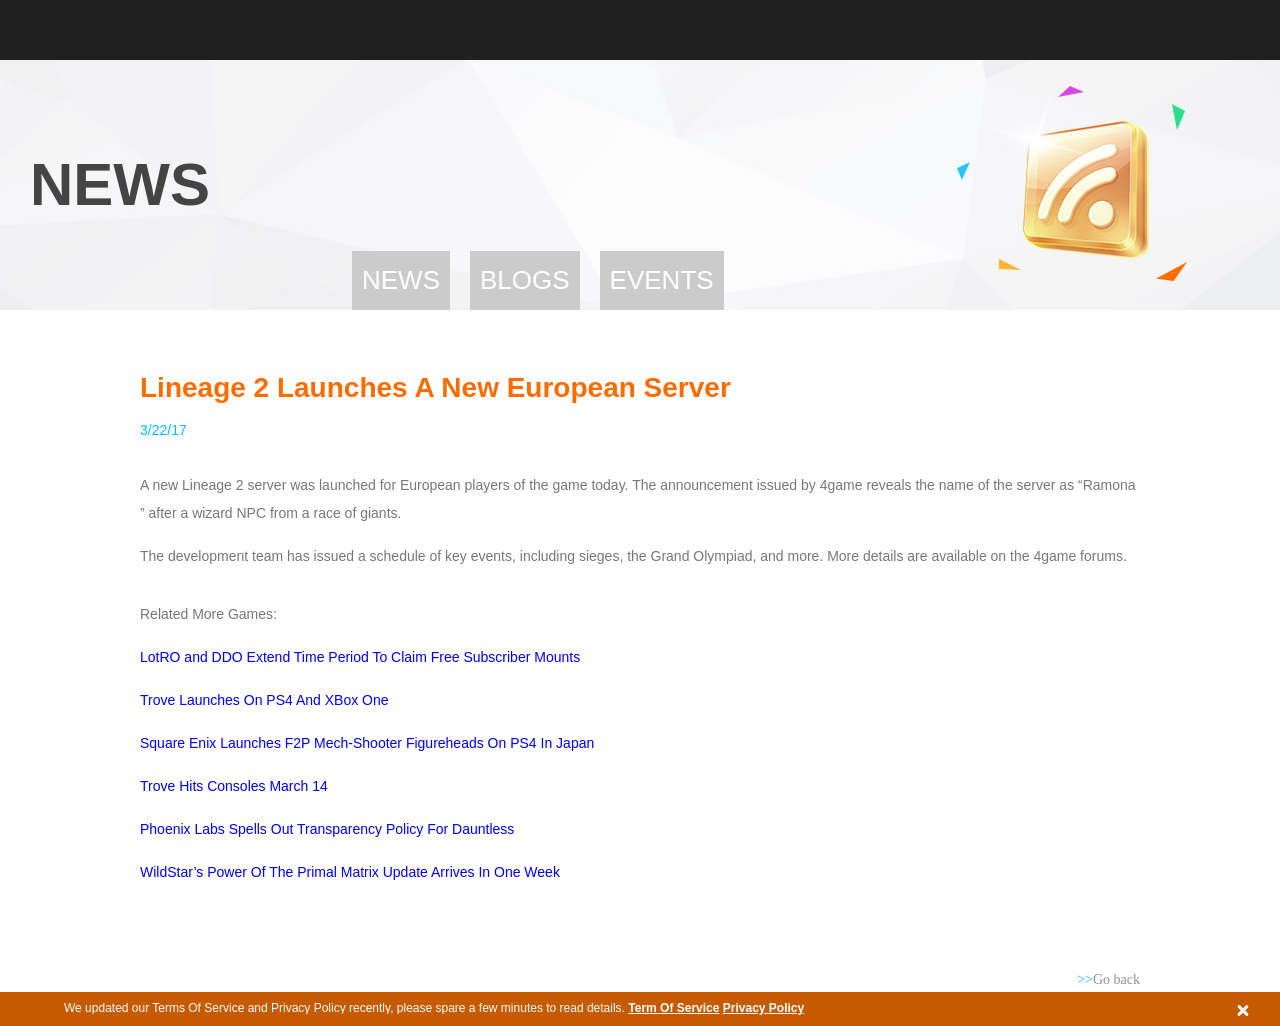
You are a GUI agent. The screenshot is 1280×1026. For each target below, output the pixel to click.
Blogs (525, 280)
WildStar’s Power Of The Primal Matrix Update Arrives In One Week (350, 872)
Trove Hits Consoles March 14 (234, 786)
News (401, 280)
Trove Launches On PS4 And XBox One (264, 700)
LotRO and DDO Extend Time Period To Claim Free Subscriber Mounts (360, 657)
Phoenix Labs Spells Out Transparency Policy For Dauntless (327, 829)
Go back (1108, 979)
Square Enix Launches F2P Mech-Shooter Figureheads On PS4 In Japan (367, 743)
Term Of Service (673, 1008)
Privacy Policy (763, 1008)
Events (662, 280)
